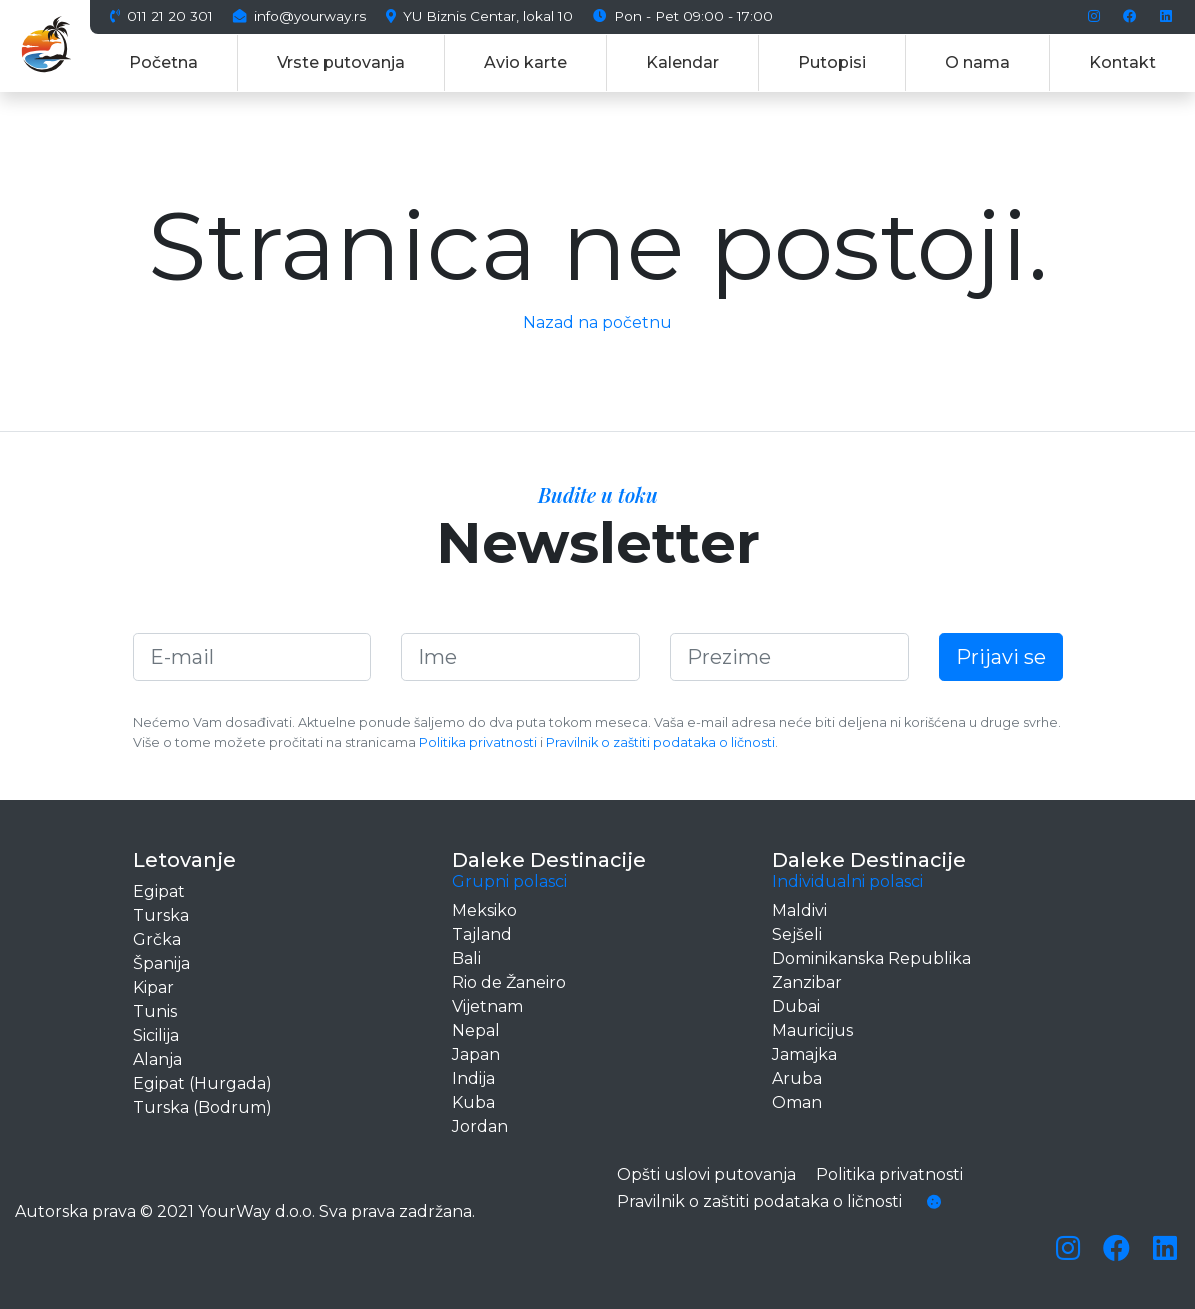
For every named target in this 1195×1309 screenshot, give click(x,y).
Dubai (796, 1006)
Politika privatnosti (478, 742)
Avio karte (525, 62)
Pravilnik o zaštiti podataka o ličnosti (660, 742)
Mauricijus (812, 1030)
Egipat (159, 891)
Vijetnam (487, 1006)
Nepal (476, 1030)
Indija (473, 1078)
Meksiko (484, 910)
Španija (161, 963)
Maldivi (799, 910)
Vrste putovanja (341, 62)
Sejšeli (797, 934)
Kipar (153, 987)
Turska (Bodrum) (202, 1107)
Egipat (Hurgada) (202, 1083)
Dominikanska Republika (871, 958)
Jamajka (804, 1054)
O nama (977, 62)
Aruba (797, 1078)
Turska (161, 915)
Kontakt (1122, 62)
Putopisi (832, 62)
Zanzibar (807, 982)
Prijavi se (1001, 657)
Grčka (157, 939)
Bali (466, 958)
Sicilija (156, 1035)
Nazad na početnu (597, 322)
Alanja (157, 1059)
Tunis (155, 1011)
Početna (163, 62)
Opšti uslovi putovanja (706, 1174)
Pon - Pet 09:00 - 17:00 (683, 17)
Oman (797, 1102)
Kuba (473, 1102)
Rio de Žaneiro (509, 982)
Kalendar (682, 62)
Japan (476, 1054)
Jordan (480, 1126)
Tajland (482, 934)
